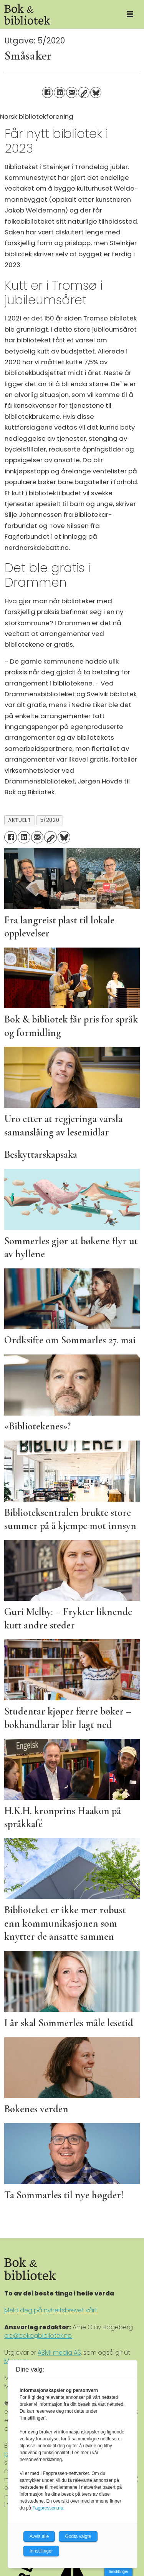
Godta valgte (78, 2536)
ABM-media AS (59, 2352)
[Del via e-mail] (71, 92)
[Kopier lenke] (83, 92)
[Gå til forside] (57, 14)
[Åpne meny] (129, 14)
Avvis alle (39, 2536)
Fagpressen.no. (48, 2508)
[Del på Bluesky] (95, 92)
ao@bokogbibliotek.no (38, 2335)
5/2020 (49, 820)
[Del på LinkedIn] (59, 92)
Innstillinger (118, 2571)
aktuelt (19, 820)
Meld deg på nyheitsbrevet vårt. (51, 2310)
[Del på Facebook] (47, 92)
